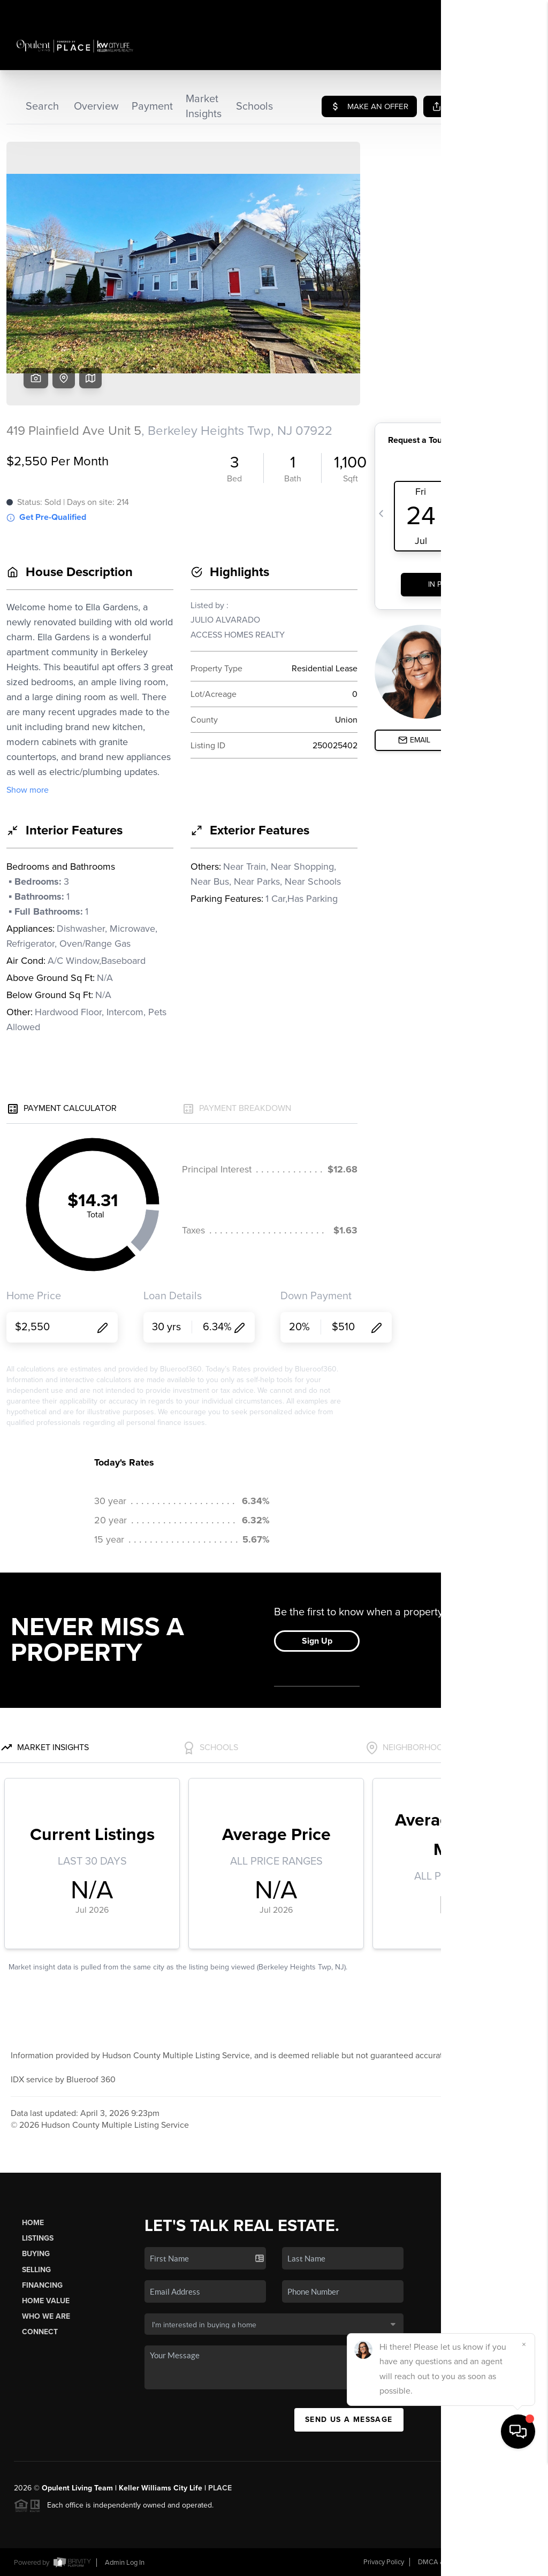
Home (33, 2222)
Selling (36, 2269)
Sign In (506, 11)
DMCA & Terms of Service (456, 2562)
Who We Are (46, 2316)
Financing (42, 2285)
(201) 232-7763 (488, 2371)
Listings (38, 2238)
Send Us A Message (349, 2419)
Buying (36, 2253)
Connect (40, 2331)
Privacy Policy (383, 2562)
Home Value (46, 2300)
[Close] (524, 2459)
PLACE (220, 2488)
